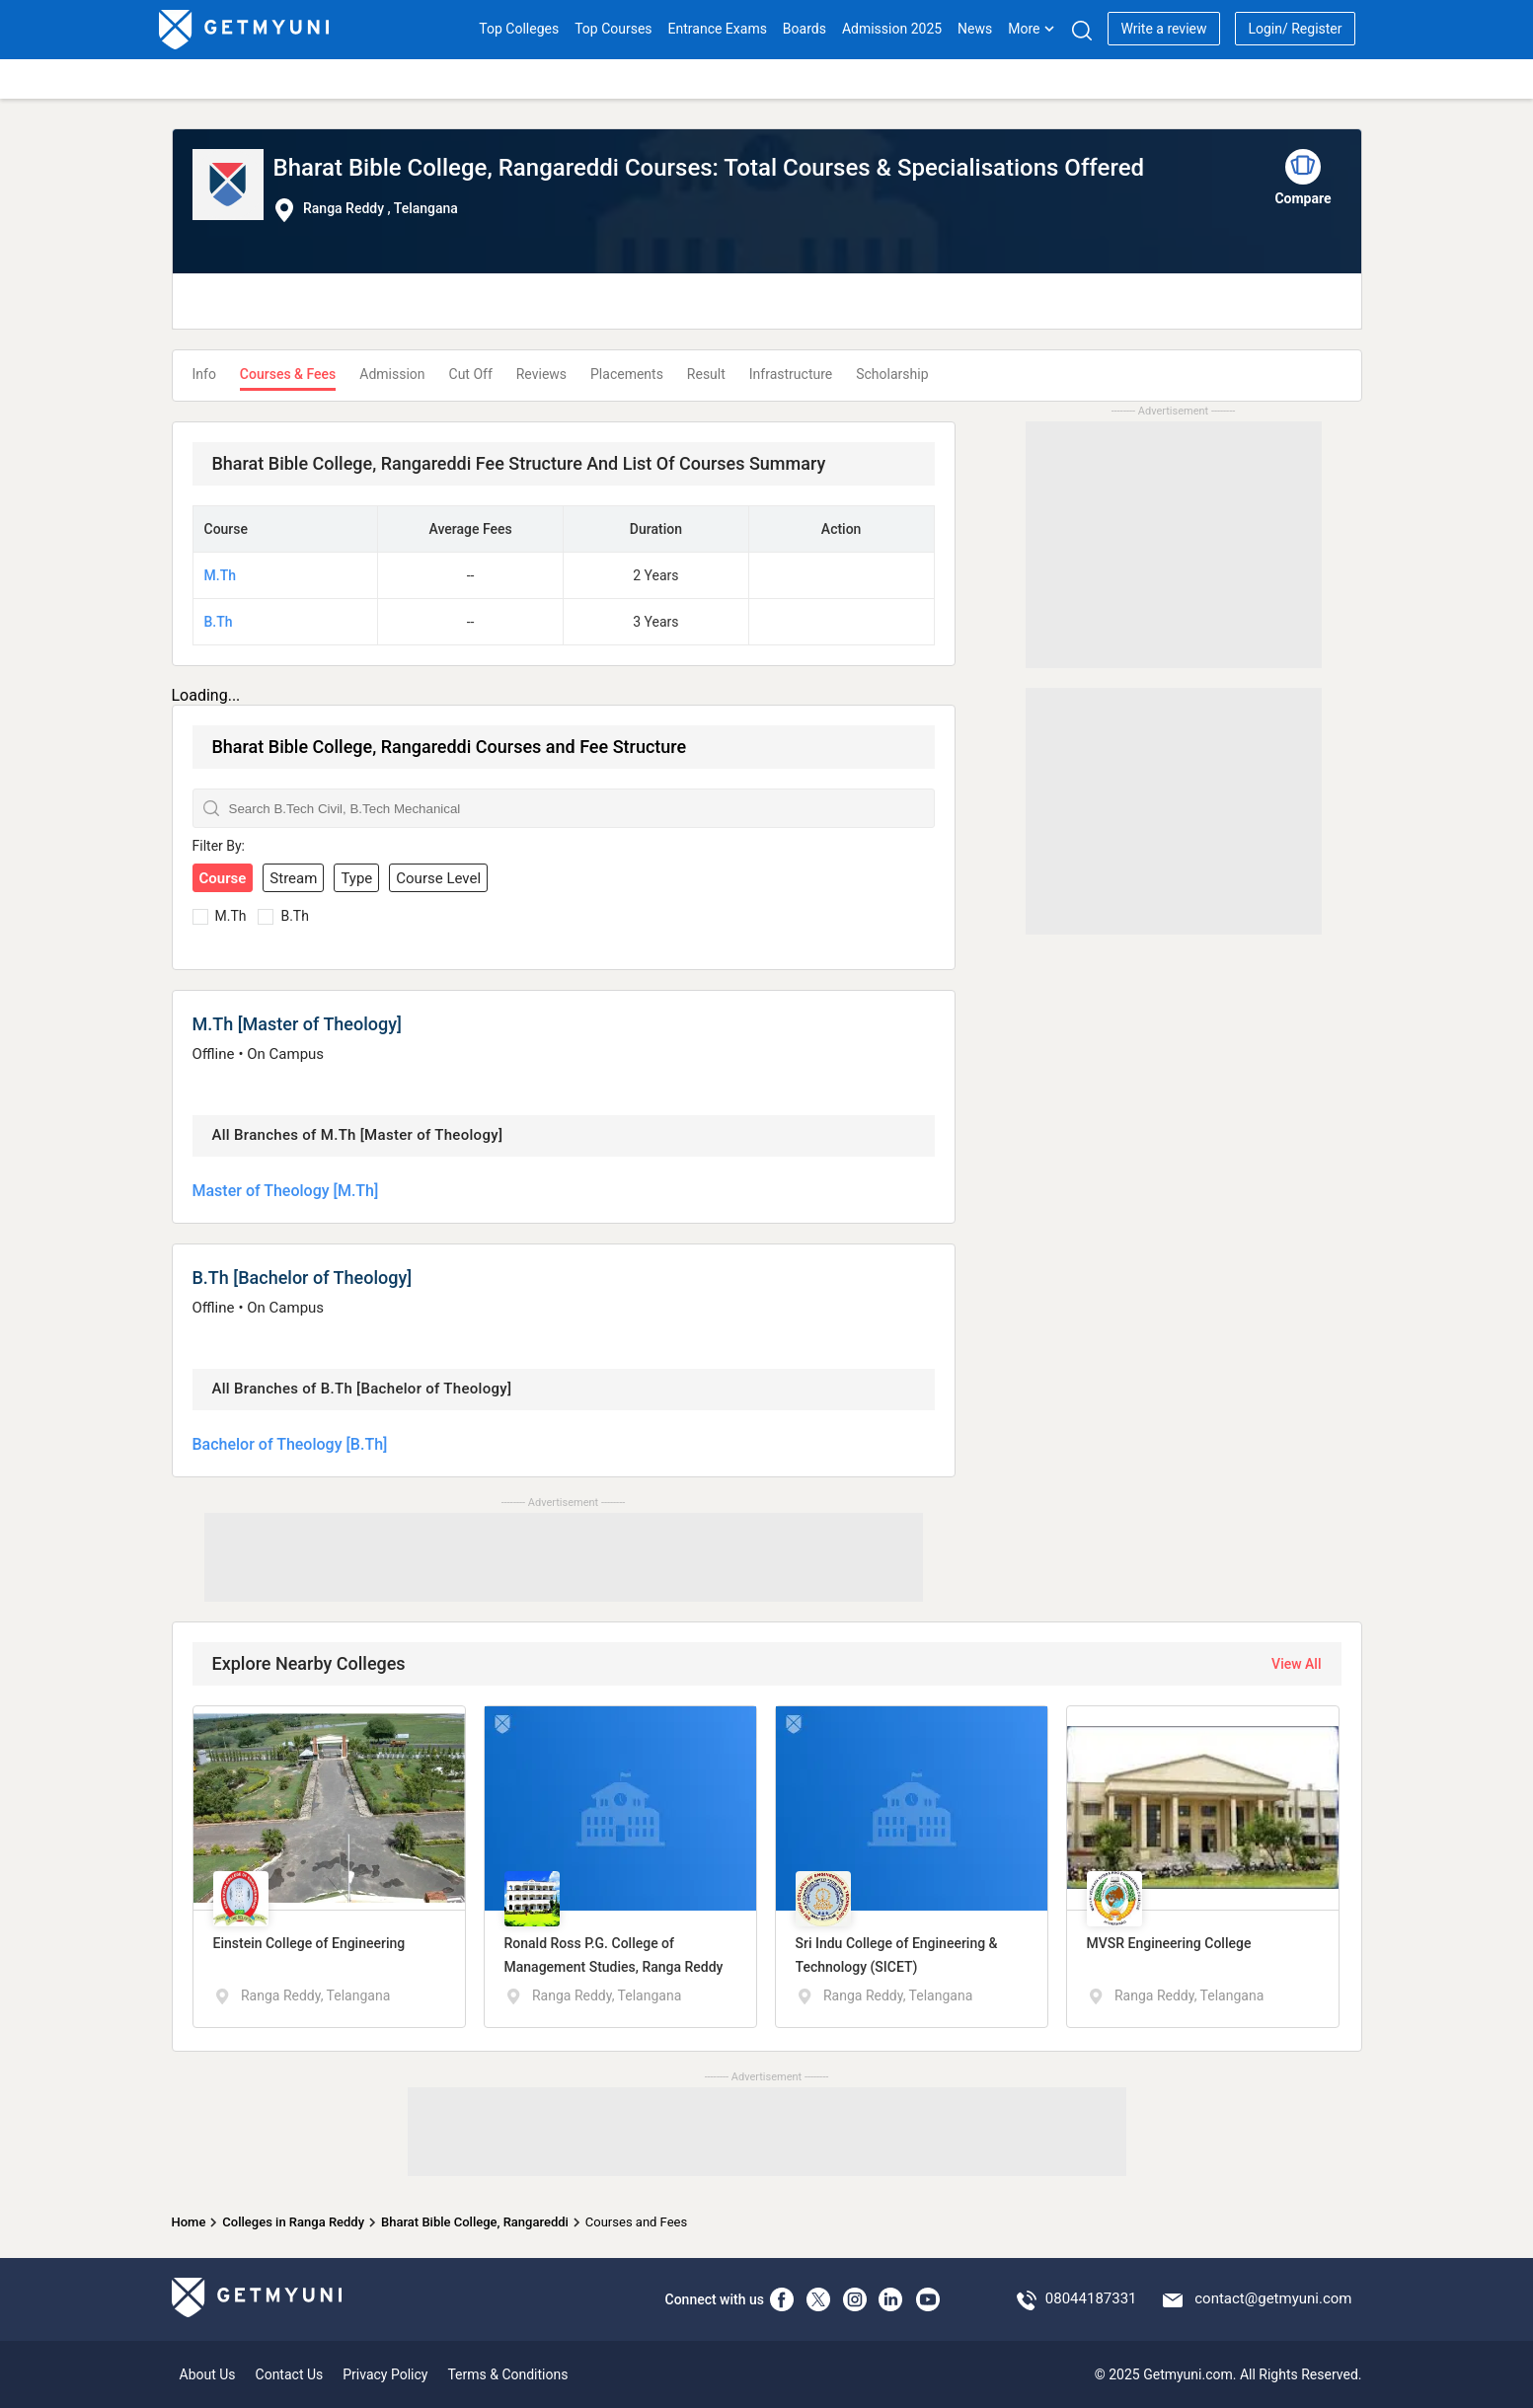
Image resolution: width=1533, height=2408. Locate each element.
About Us (208, 2374)
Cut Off (471, 374)
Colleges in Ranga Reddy (293, 2222)
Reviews (541, 374)
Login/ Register (1294, 29)
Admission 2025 (892, 29)
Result (706, 374)
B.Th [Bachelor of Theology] (302, 1277)
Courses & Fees (288, 374)
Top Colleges (519, 29)
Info (204, 374)
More (1031, 29)
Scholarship (892, 374)
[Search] (1081, 30)
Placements (626, 374)
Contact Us (290, 2374)
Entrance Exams (717, 29)
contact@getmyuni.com (1272, 2298)
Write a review (1163, 29)
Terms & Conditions (507, 2374)
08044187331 (1091, 2298)
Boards (804, 29)
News (975, 29)
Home (189, 2222)
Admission (391, 374)
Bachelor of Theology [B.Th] (290, 1444)
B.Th (218, 622)
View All (1296, 1664)
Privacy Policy (385, 2374)
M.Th (220, 575)
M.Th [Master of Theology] (297, 1024)
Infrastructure (790, 374)
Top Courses (613, 29)
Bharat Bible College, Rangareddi (475, 2222)
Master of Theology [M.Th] (285, 1190)
